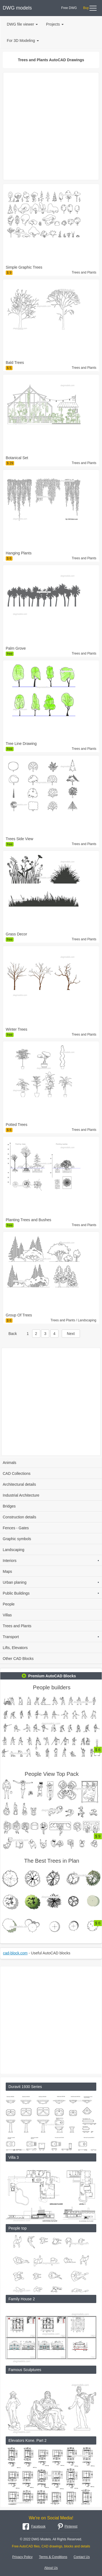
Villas (7, 1615)
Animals (9, 1462)
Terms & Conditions (53, 2557)
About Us (51, 2568)
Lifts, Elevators (15, 1647)
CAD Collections (16, 1473)
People (9, 1604)
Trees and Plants (17, 1626)
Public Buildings (51, 1593)
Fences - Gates (16, 1528)
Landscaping (13, 1550)
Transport (51, 1637)
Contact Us (82, 2557)
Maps (7, 1571)
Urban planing (51, 1582)
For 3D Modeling (23, 40)
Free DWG (69, 8)
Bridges (9, 1506)
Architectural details (19, 1484)
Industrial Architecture (21, 1495)
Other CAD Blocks (18, 1658)
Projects (55, 24)
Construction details (19, 1517)
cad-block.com (15, 1953)
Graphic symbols (17, 1539)
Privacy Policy (22, 2557)
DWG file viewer (22, 24)
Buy (86, 8)
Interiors (51, 1560)
